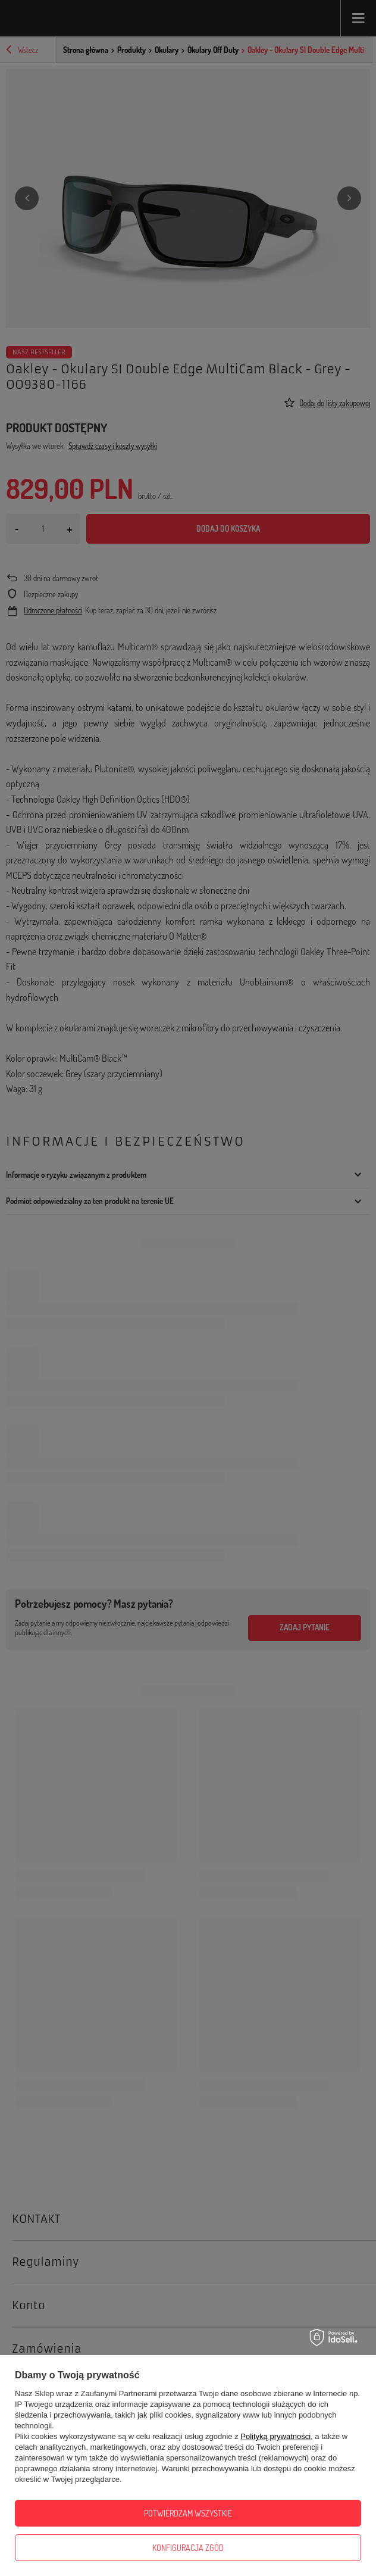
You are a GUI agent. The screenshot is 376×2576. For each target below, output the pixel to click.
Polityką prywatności (275, 2436)
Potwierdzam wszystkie (188, 2513)
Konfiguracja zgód (188, 2548)
